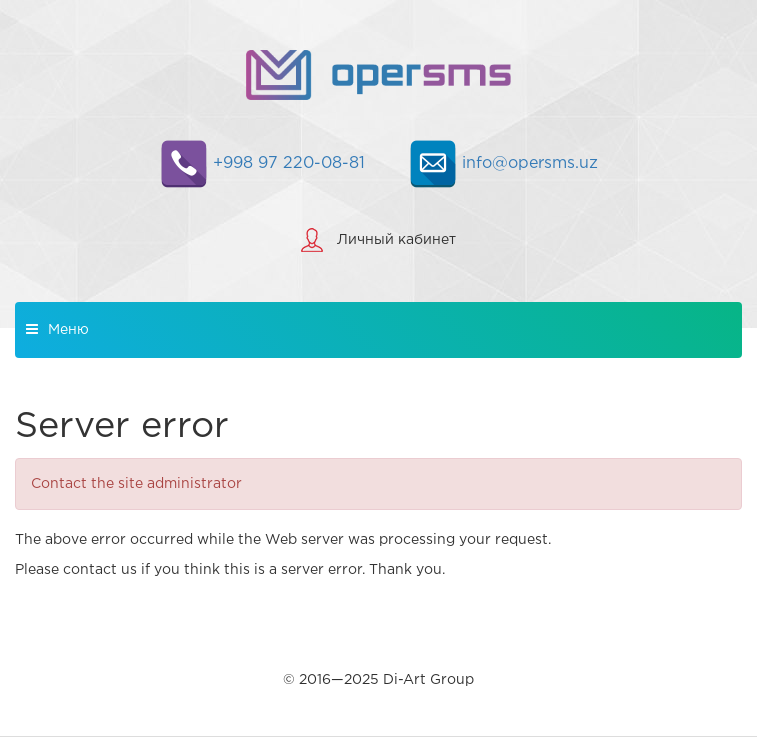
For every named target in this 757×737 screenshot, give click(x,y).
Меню (57, 329)
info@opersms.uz (503, 163)
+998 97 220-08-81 (262, 163)
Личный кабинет (396, 240)
